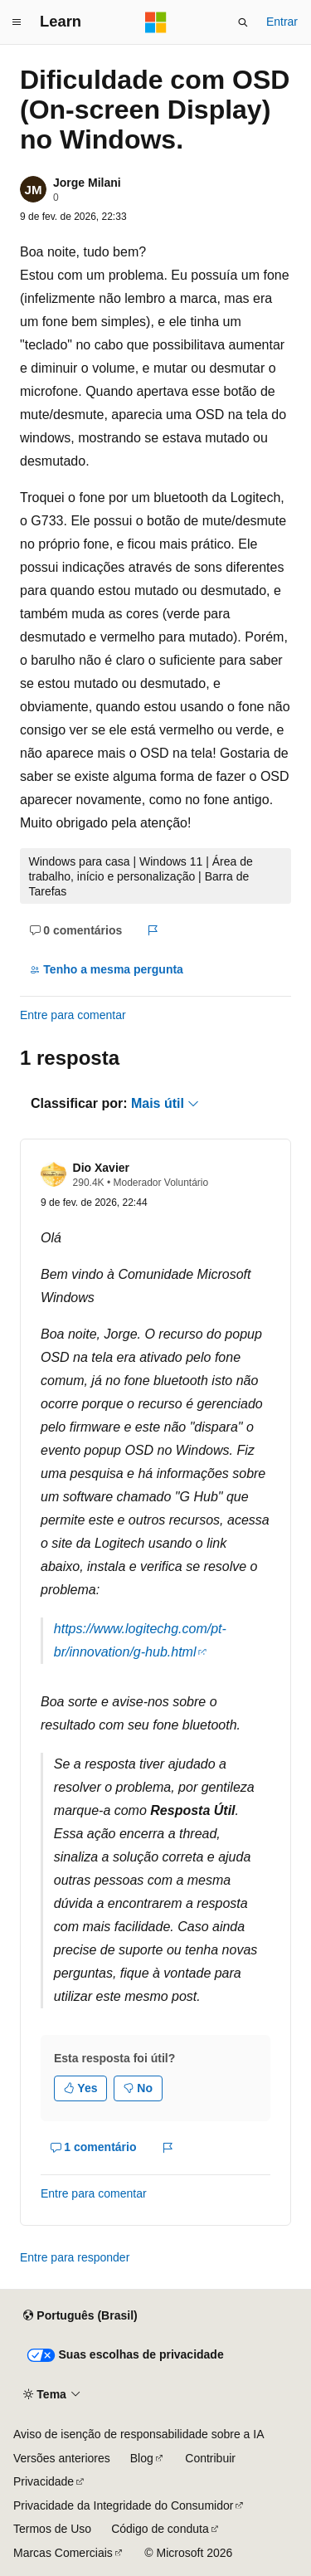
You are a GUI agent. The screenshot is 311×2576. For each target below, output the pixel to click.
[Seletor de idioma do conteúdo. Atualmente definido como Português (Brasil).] (80, 2316)
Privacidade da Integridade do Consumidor (123, 2505)
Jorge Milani (87, 182)
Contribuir (210, 2458)
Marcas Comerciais (63, 2552)
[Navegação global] (16, 22)
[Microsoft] (156, 22)
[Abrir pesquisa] (243, 22)
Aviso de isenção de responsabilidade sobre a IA (139, 2434)
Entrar (282, 21)
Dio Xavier (101, 1167)
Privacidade (43, 2481)
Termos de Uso (52, 2528)
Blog (141, 2458)
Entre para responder (74, 2257)
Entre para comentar (73, 1015)
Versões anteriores (61, 2458)
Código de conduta (160, 2528)
